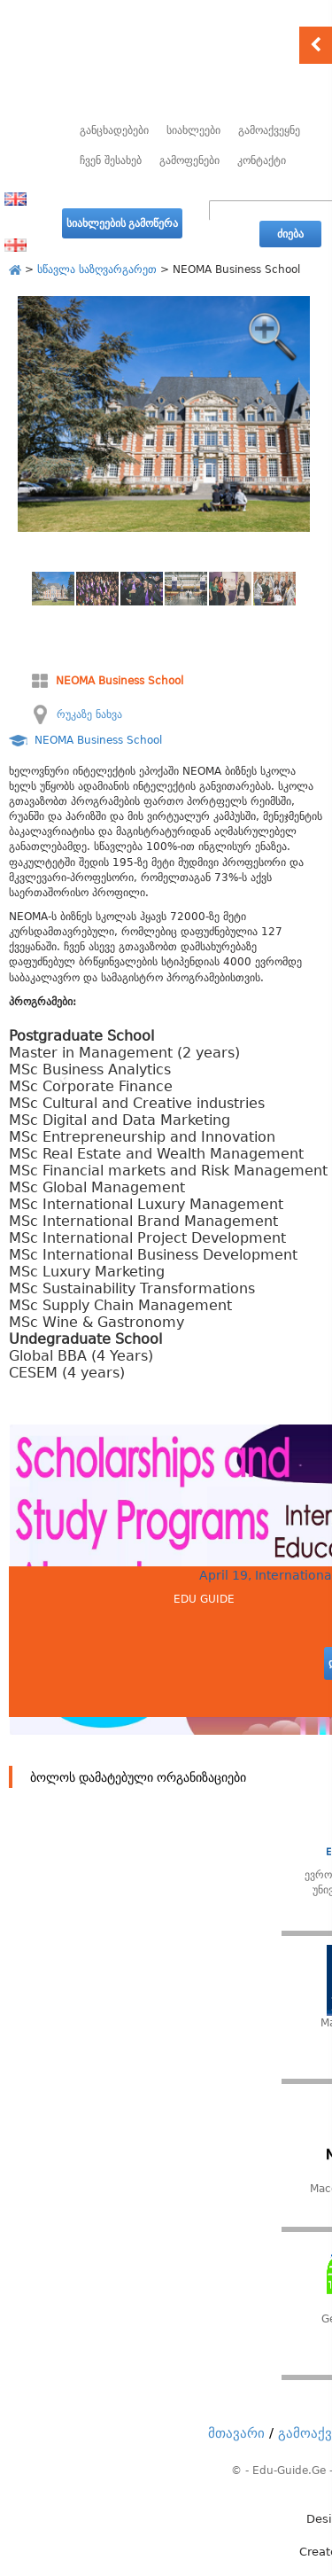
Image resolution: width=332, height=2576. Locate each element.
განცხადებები (114, 130)
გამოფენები (189, 160)
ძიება (290, 234)
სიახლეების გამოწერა (122, 223)
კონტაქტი (261, 160)
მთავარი (236, 2433)
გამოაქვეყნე (269, 130)
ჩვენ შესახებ (111, 160)
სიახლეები (193, 130)
